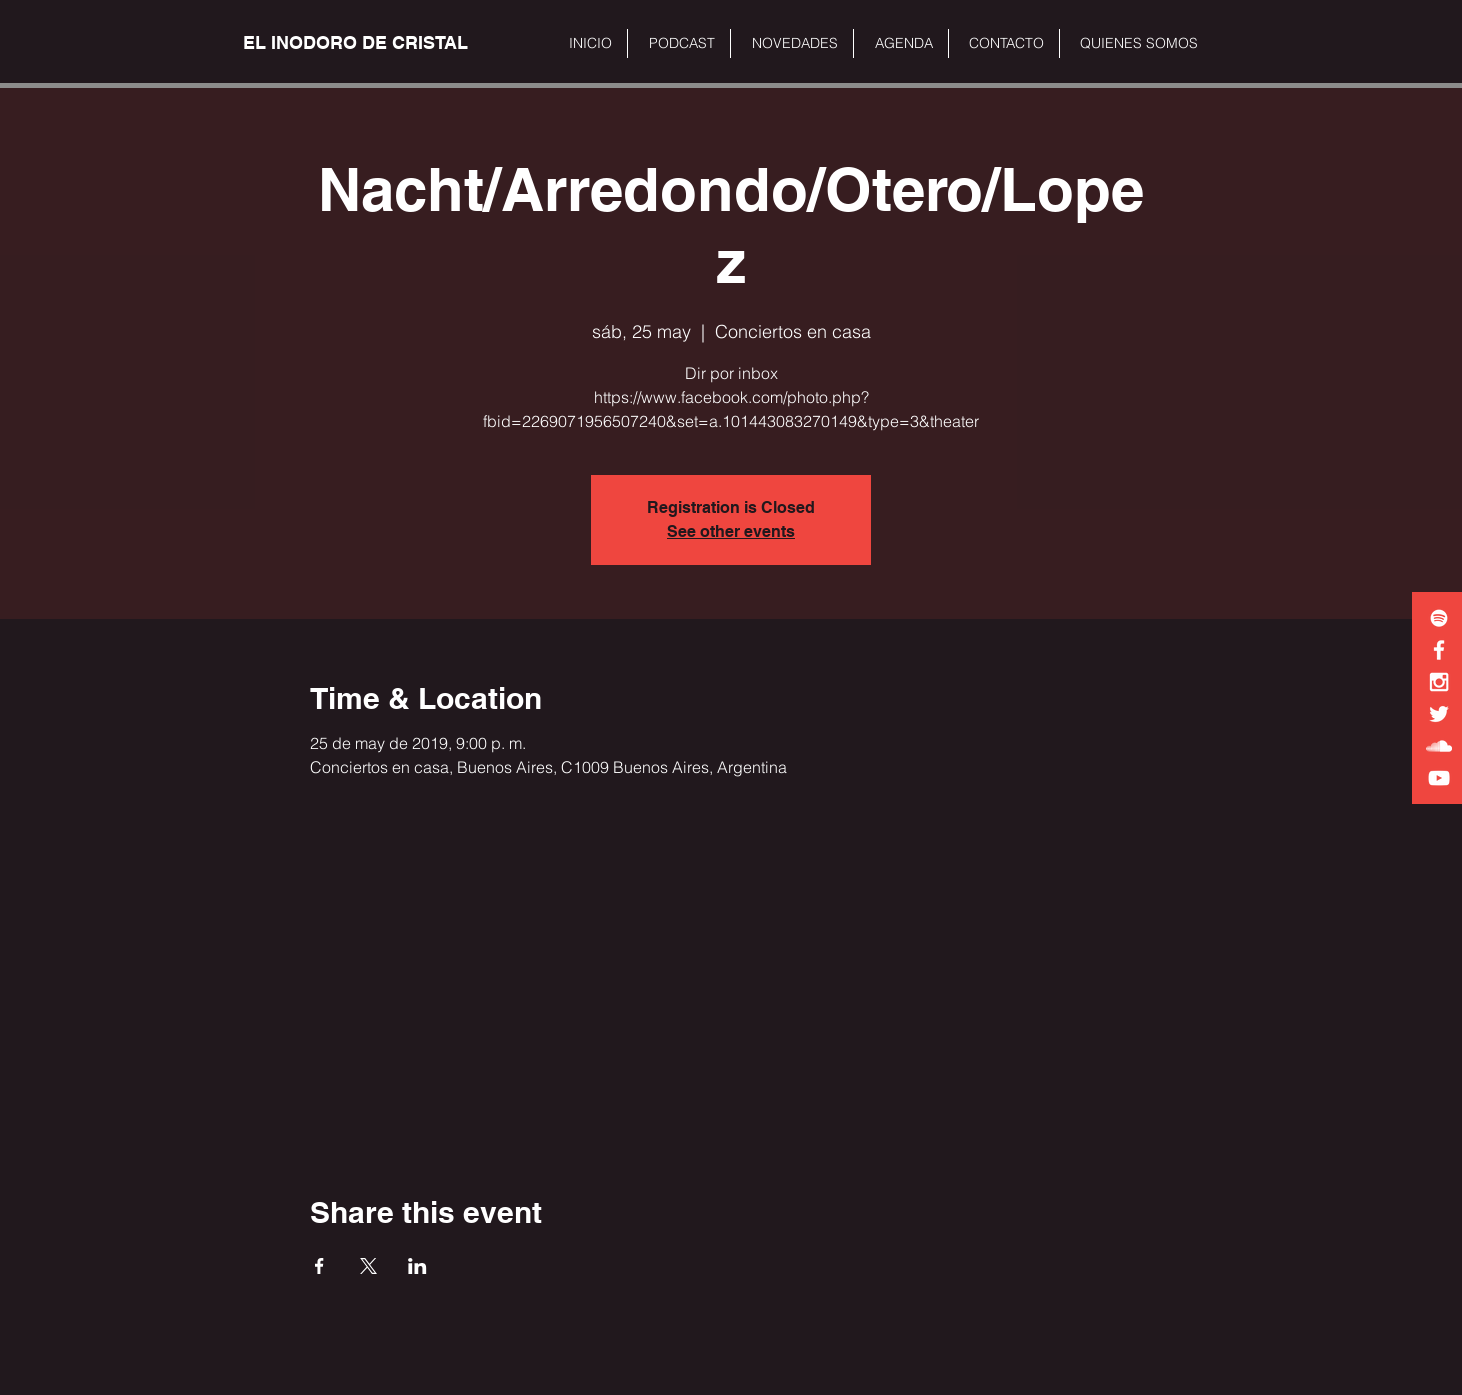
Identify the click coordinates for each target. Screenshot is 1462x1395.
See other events (731, 531)
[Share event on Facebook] (319, 1266)
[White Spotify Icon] (1439, 618)
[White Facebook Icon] (1439, 650)
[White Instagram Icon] (1439, 682)
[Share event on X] (368, 1266)
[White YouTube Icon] (1439, 778)
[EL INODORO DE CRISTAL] (355, 43)
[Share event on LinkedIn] (417, 1266)
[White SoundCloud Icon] (1439, 746)
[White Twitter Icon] (1439, 714)
